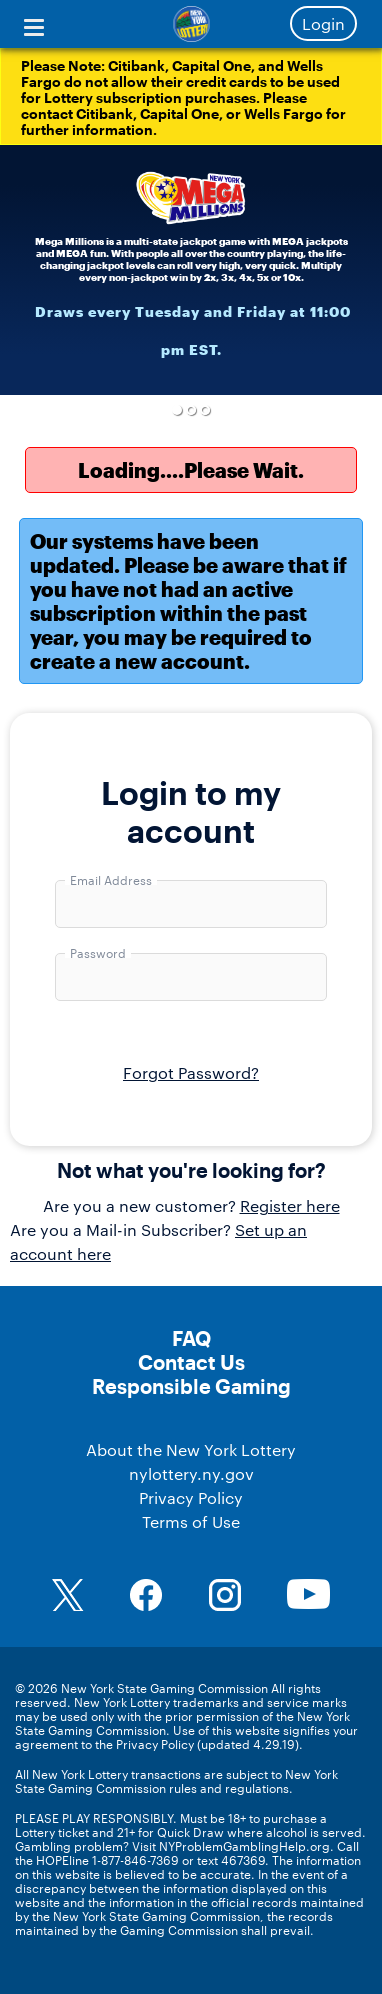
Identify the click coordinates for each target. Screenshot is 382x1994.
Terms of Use (191, 1521)
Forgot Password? (191, 1072)
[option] (191, 270)
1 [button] (177, 410)
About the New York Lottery (191, 1449)
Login (323, 23)
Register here (290, 1205)
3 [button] (205, 409)
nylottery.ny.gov (191, 1473)
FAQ (191, 1338)
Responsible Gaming (191, 1386)
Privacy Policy (191, 1497)
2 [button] (191, 409)
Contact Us (191, 1362)
